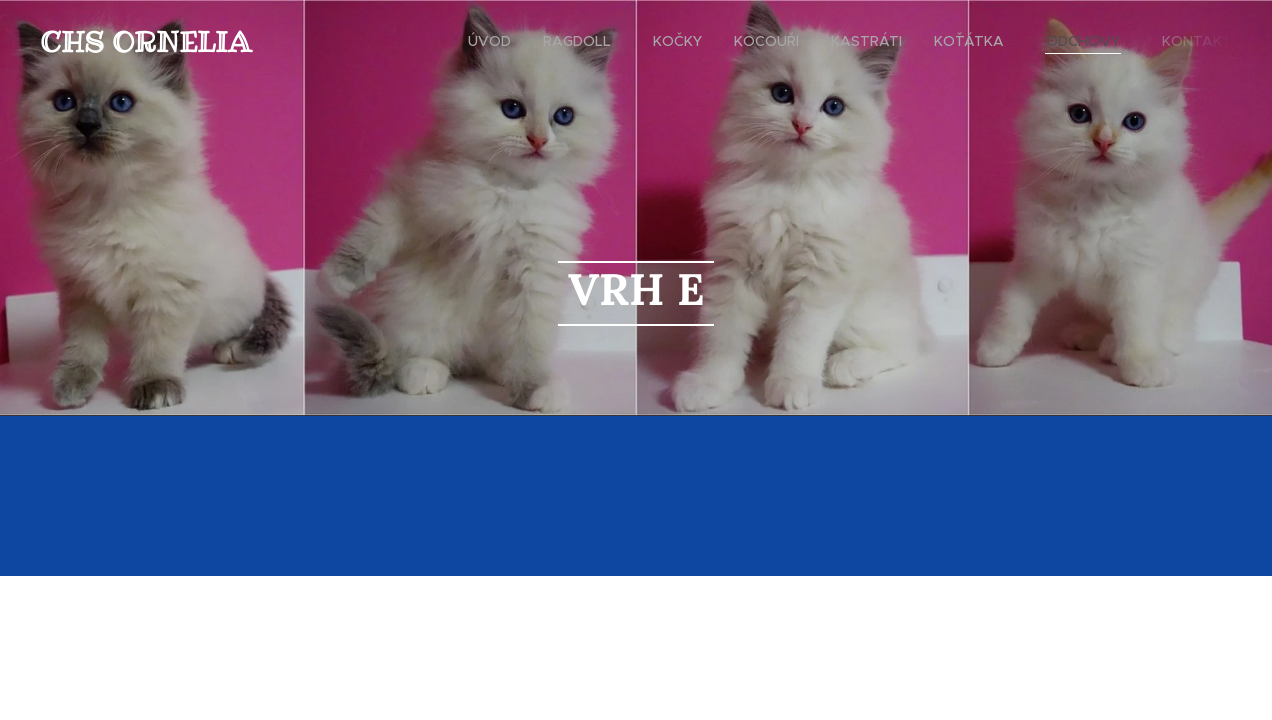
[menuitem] (495, 41)
